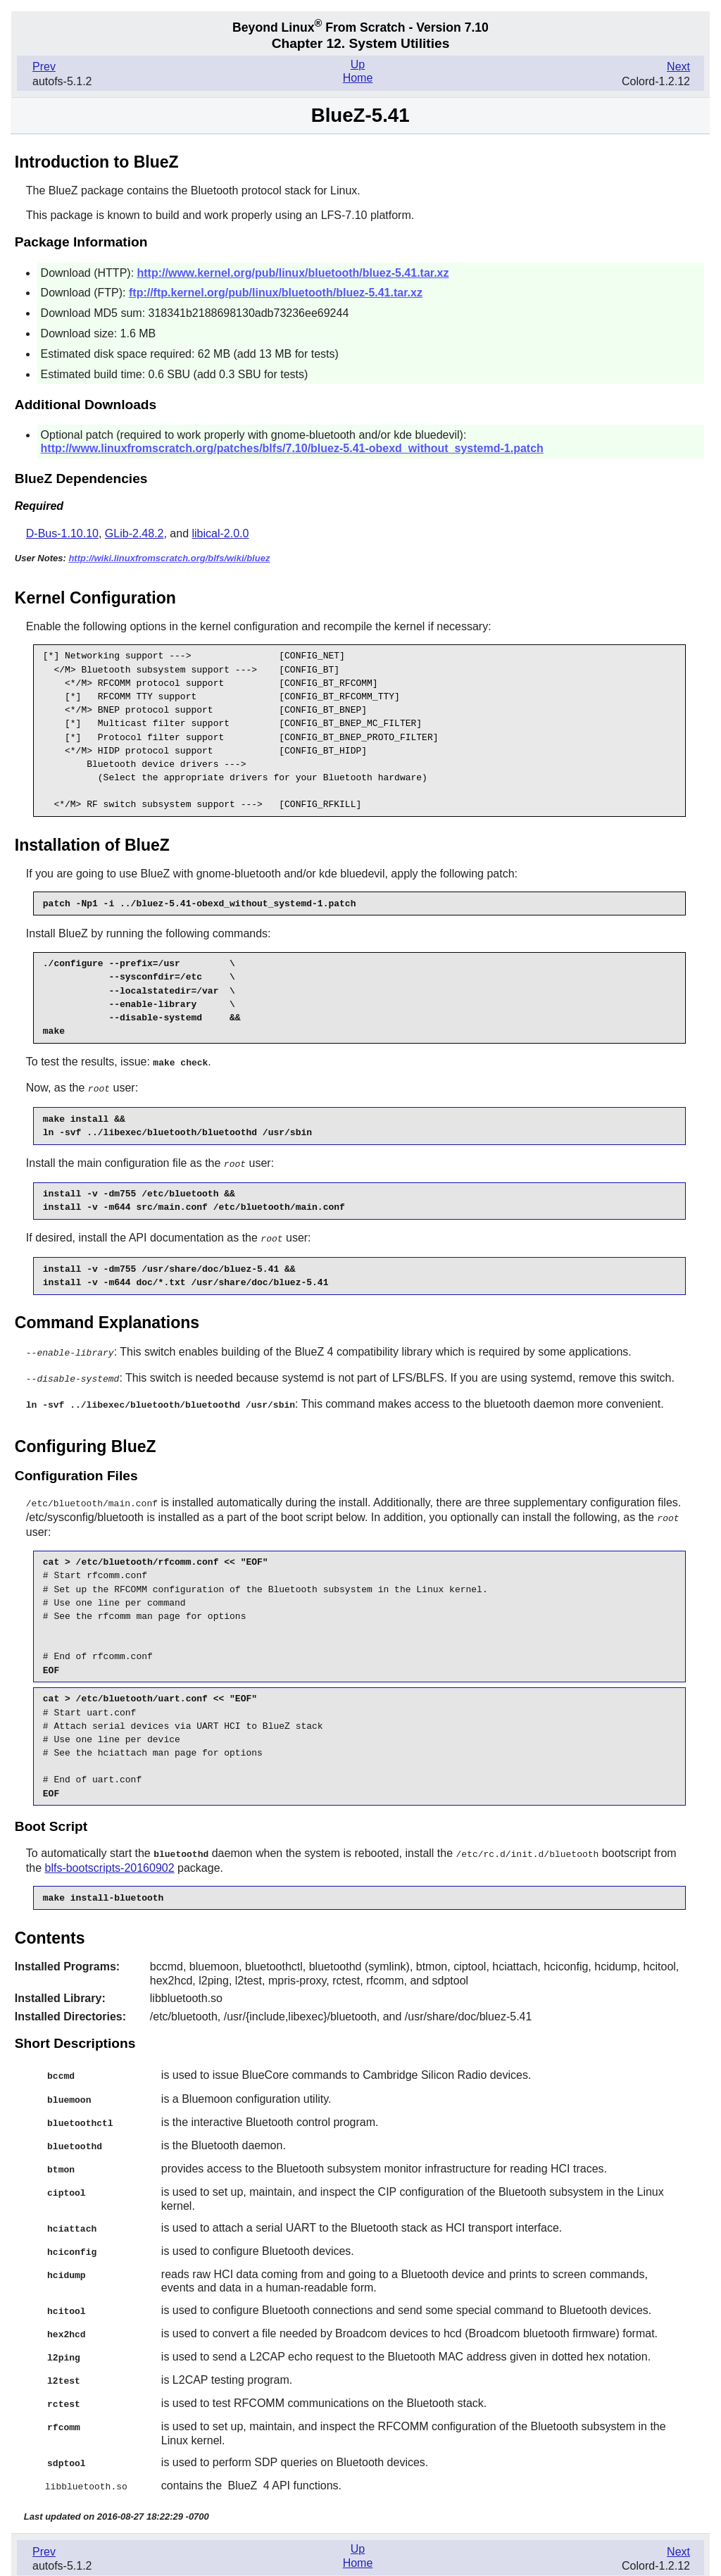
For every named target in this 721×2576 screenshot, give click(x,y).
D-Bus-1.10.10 (62, 533)
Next (678, 67)
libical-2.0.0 (220, 533)
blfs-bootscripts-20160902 (109, 1861)
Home (358, 78)
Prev (44, 67)
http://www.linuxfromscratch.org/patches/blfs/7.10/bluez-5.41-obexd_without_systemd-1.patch (292, 448)
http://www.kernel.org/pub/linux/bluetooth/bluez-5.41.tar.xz (293, 273)
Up (358, 64)
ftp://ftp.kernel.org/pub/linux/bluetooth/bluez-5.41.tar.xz (275, 293)
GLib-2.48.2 (134, 533)
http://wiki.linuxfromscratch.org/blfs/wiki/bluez (169, 558)
